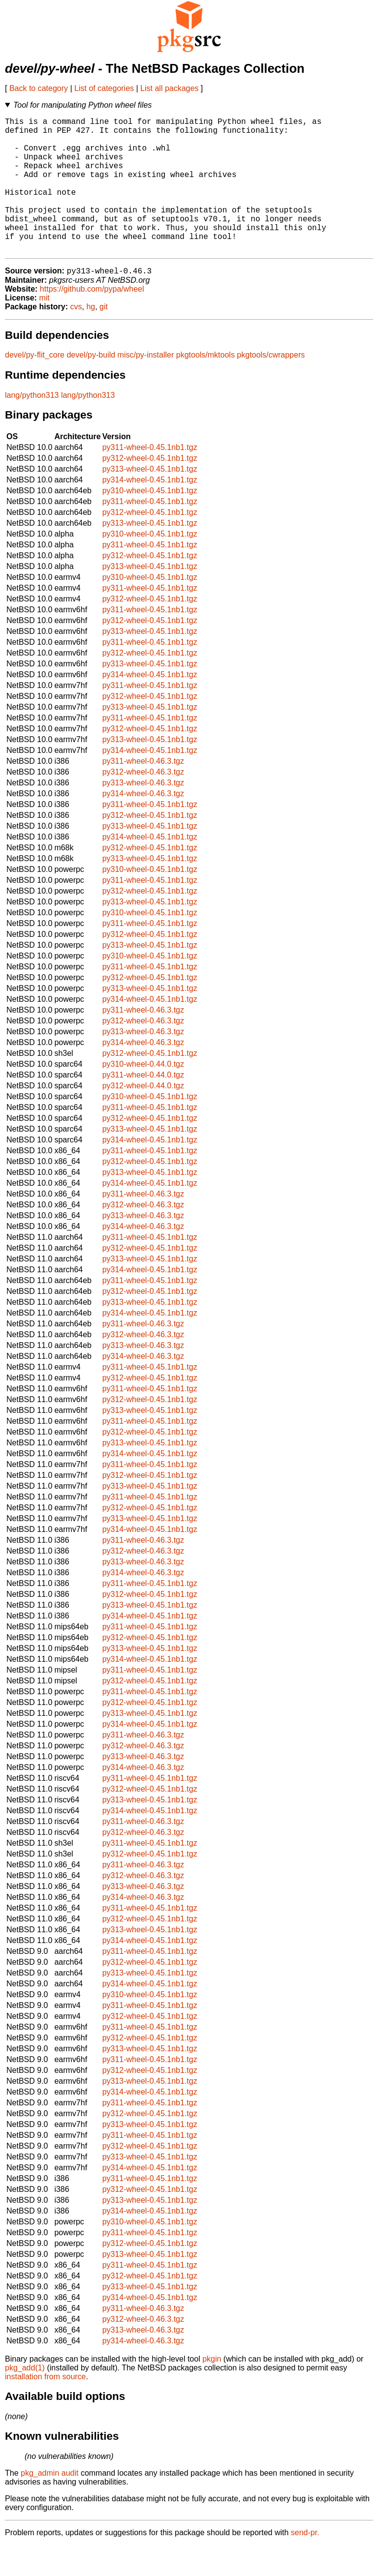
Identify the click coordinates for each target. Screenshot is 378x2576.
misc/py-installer (146, 386)
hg (90, 337)
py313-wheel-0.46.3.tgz (143, 813)
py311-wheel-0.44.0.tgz (143, 1106)
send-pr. (305, 2563)
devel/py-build (90, 386)
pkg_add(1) (25, 2399)
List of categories (104, 88)
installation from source (45, 2407)
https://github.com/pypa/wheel (92, 320)
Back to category (38, 88)
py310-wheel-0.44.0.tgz (143, 1095)
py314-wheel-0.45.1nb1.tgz (149, 511)
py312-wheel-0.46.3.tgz (143, 803)
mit (44, 329)
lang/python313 (32, 426)
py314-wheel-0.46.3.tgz (143, 824)
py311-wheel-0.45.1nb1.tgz (149, 478)
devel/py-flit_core (34, 386)
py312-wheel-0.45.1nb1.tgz (149, 489)
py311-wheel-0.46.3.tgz (143, 792)
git (103, 337)
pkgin (211, 2390)
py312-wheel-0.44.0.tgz (143, 1116)
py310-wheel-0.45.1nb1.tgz (149, 521)
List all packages (169, 88)
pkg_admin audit (49, 2504)
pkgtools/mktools (205, 386)
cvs (76, 337)
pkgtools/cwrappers (271, 386)
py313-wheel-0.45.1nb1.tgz (149, 500)
